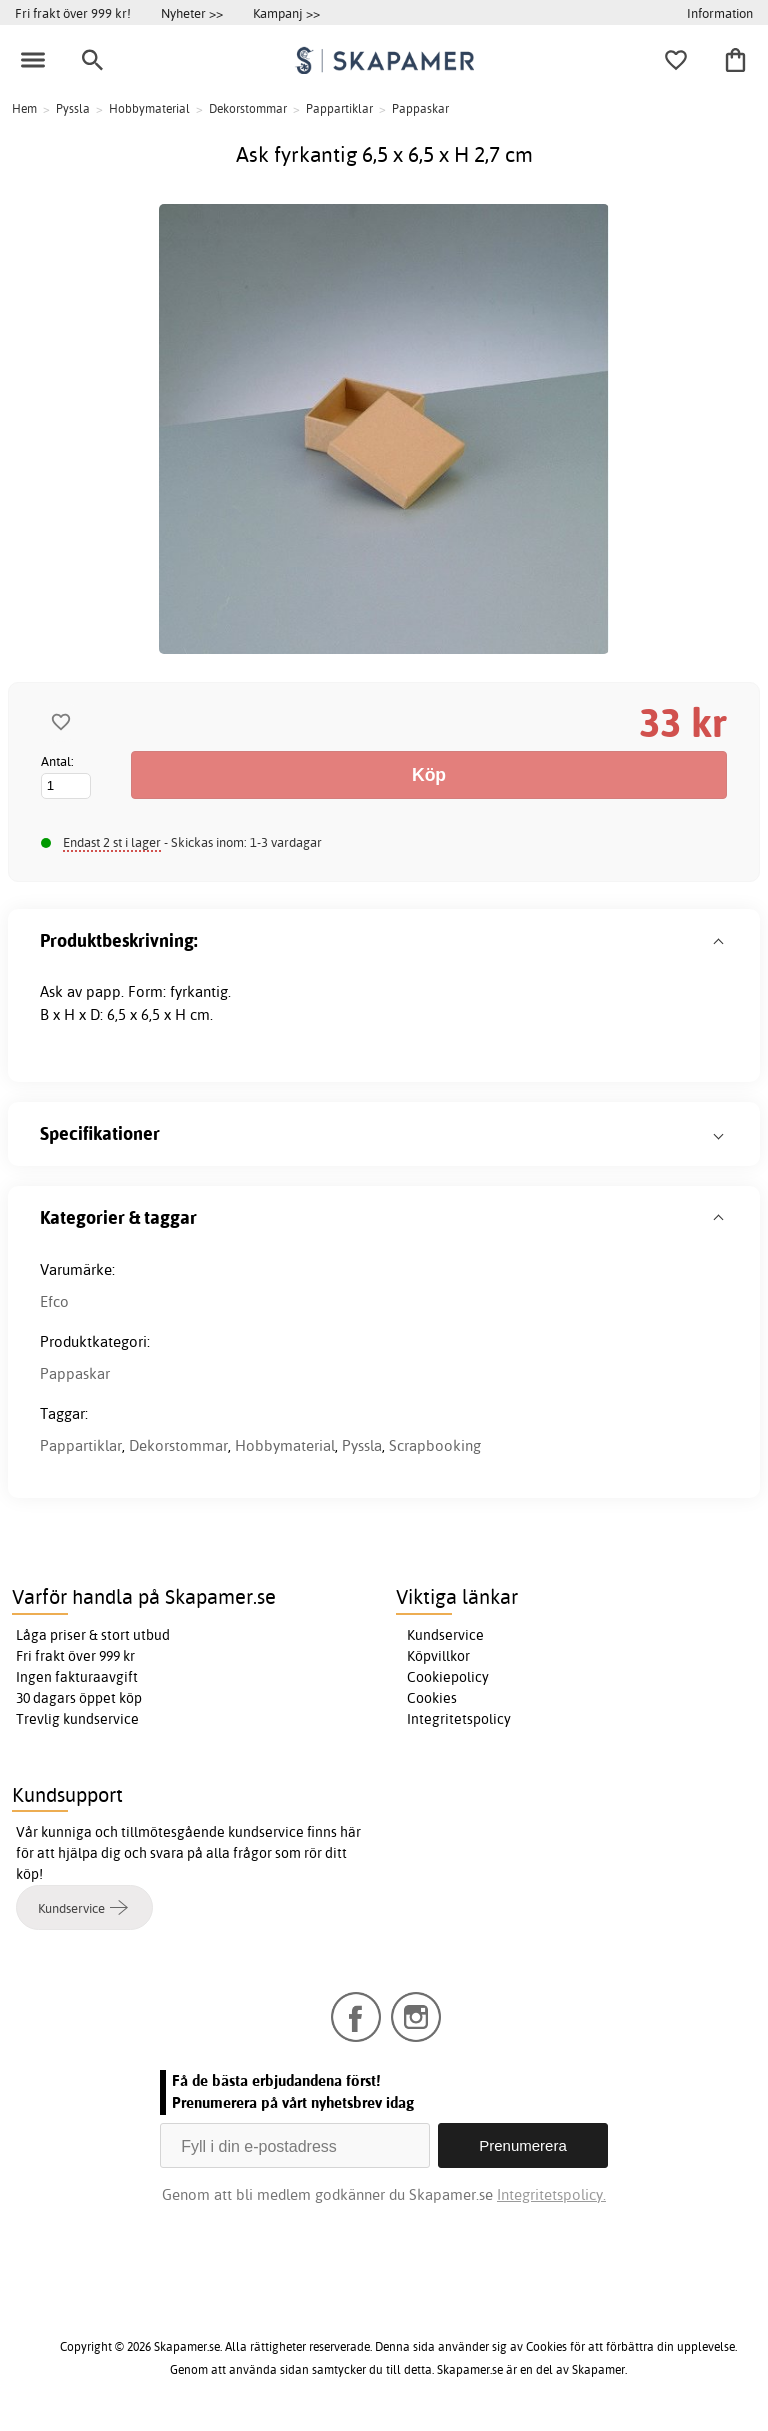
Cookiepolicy (448, 1677)
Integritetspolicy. (551, 2194)
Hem (24, 108)
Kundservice (445, 1635)
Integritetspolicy (459, 1719)
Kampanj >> (286, 13)
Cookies (432, 1698)
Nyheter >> (192, 13)
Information (720, 13)
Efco (54, 1301)
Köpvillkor (438, 1656)
